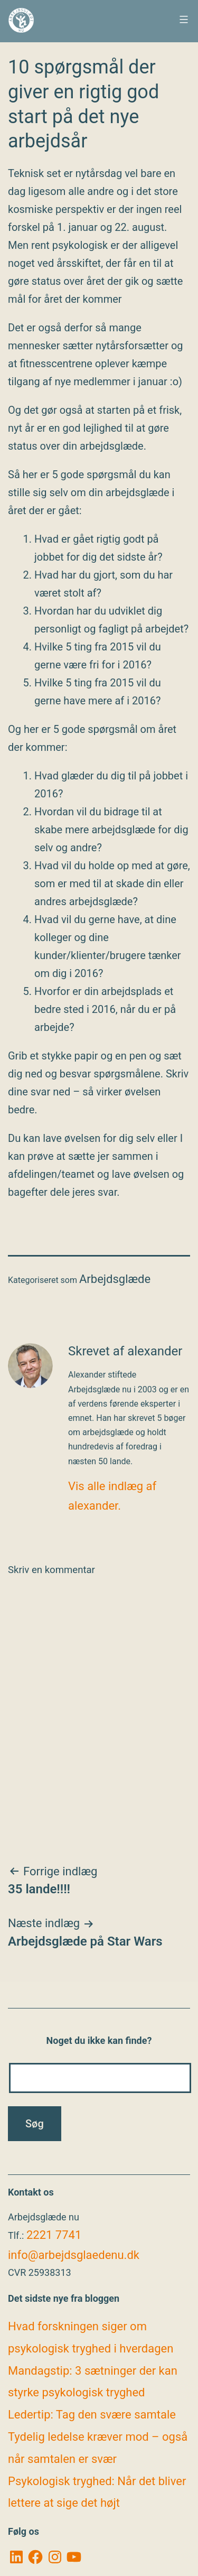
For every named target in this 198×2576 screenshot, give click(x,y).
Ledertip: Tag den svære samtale (92, 2414)
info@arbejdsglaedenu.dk (73, 2255)
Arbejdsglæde (114, 1279)
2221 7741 (53, 2235)
